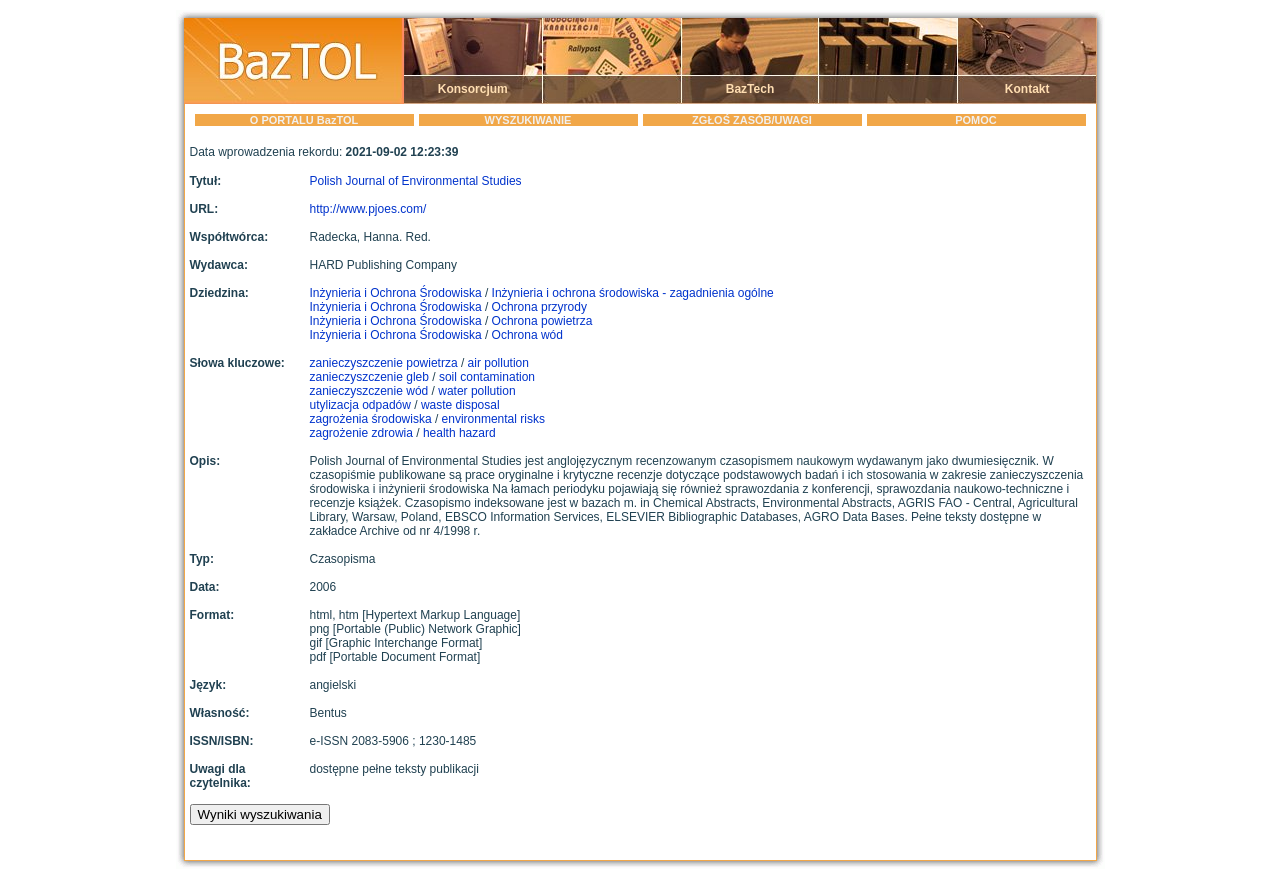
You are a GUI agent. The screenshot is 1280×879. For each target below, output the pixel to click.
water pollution (476, 391)
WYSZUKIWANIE (528, 120)
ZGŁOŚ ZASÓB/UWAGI (752, 120)
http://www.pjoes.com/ (368, 209)
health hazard (459, 433)
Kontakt (1027, 89)
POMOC (976, 120)
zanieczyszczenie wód (369, 391)
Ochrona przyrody (539, 307)
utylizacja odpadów (360, 405)
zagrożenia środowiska (371, 419)
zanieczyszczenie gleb (369, 377)
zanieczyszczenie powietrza (384, 363)
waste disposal (460, 405)
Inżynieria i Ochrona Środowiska (397, 293)
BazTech (750, 89)
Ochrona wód (527, 335)
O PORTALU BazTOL (304, 120)
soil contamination (487, 377)
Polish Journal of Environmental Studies (416, 181)
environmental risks (493, 419)
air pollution (498, 363)
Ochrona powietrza (542, 321)
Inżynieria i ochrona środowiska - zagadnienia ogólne (633, 293)
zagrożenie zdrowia (361, 433)
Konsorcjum (473, 89)
